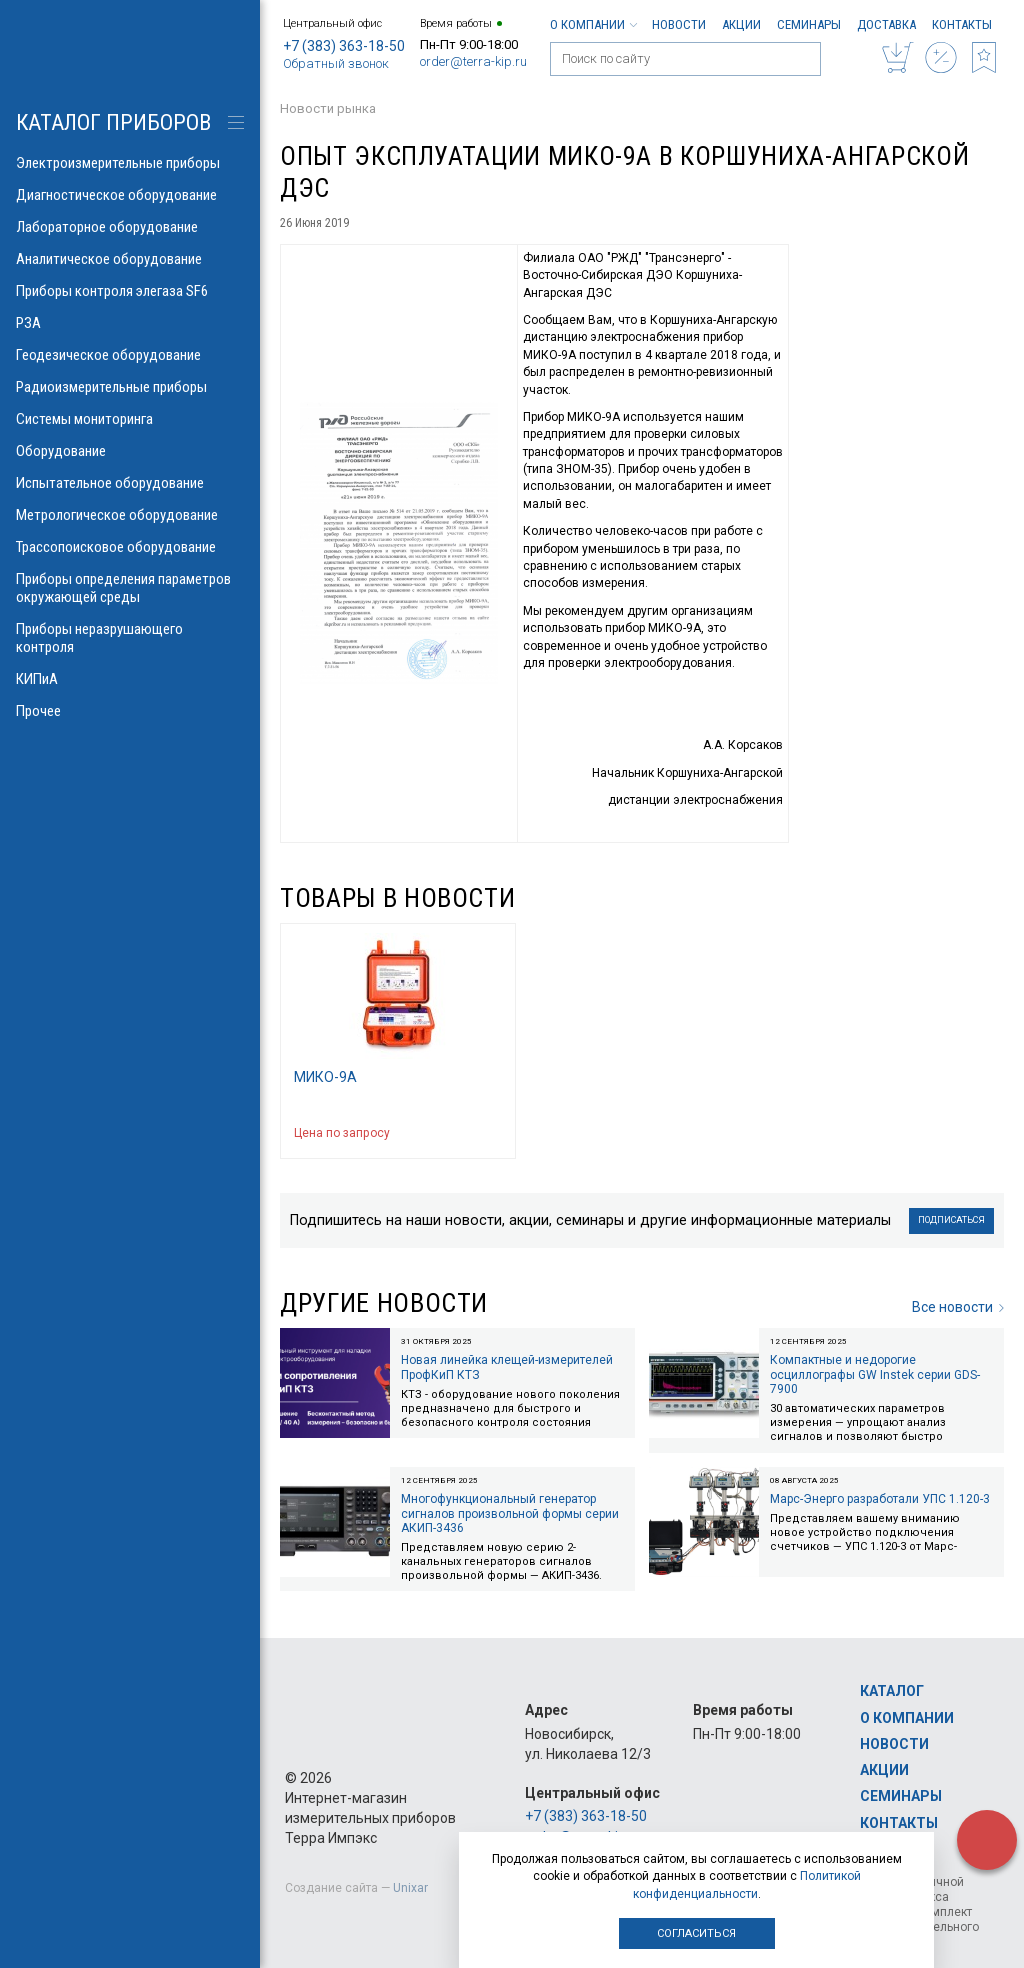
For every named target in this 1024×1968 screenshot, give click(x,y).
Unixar (410, 1888)
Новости (679, 24)
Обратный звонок (336, 63)
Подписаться (951, 1220)
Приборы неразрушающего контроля (130, 638)
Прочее (130, 711)
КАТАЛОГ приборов (113, 122)
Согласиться (696, 1933)
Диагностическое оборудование (130, 195)
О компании (593, 24)
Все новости (958, 1307)
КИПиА (130, 679)
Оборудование (130, 451)
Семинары (809, 24)
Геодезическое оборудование (130, 355)
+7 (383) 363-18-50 (344, 46)
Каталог (892, 1691)
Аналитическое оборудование (130, 259)
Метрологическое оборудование (130, 515)
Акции (741, 24)
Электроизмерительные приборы (130, 163)
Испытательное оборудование (130, 483)
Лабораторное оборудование (130, 227)
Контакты (962, 24)
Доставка (886, 24)
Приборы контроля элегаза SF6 (130, 291)
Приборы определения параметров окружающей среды (130, 588)
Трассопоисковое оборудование (130, 547)
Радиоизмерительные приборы (130, 387)
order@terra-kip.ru (473, 61)
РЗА (130, 323)
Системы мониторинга (130, 419)
